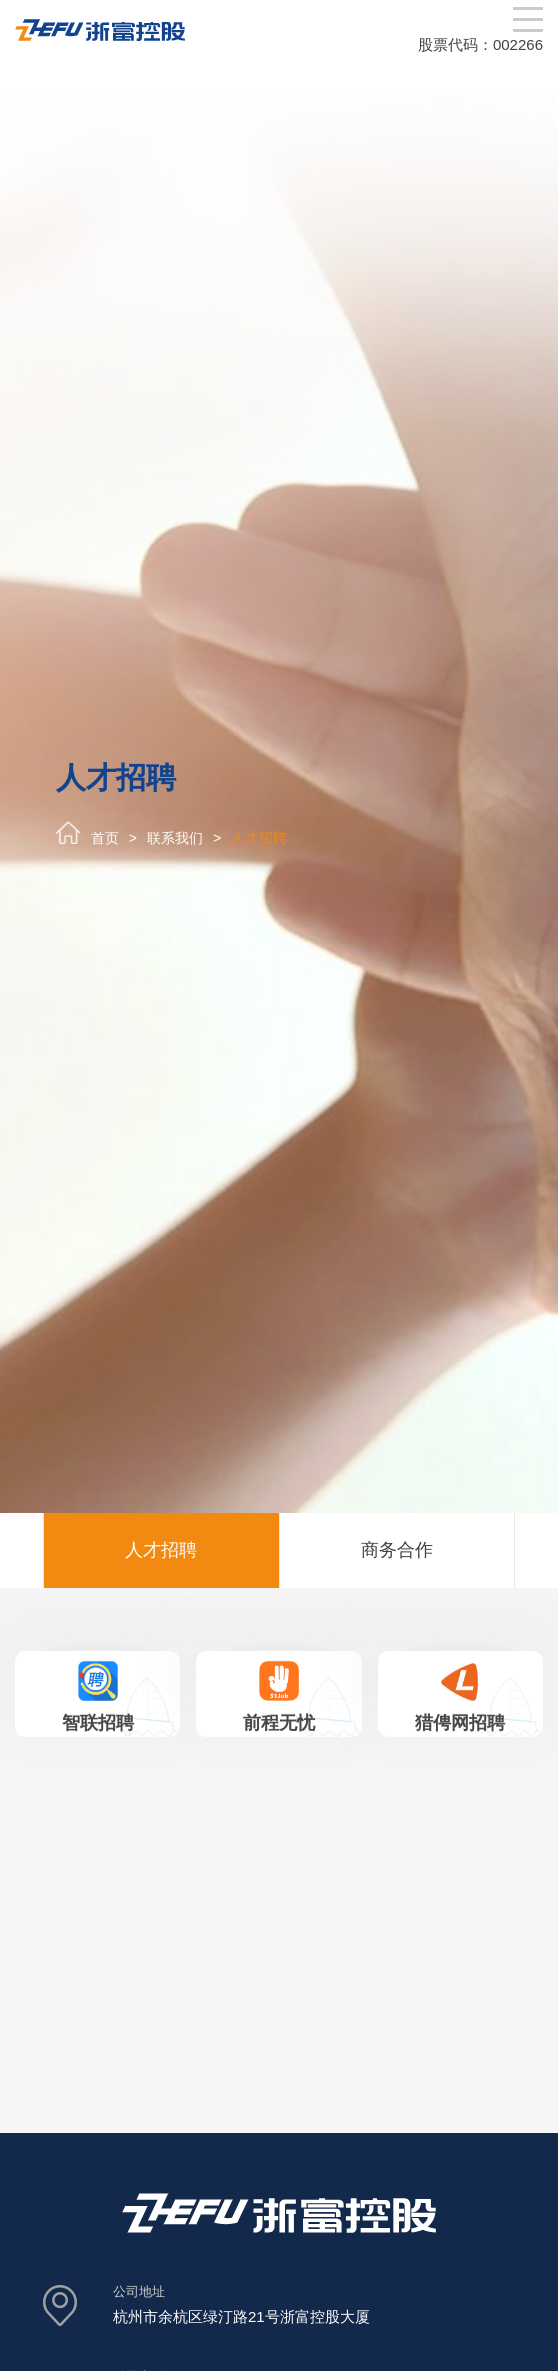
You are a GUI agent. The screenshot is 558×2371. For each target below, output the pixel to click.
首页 (105, 838)
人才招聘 (259, 838)
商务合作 (397, 1550)
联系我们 (175, 838)
